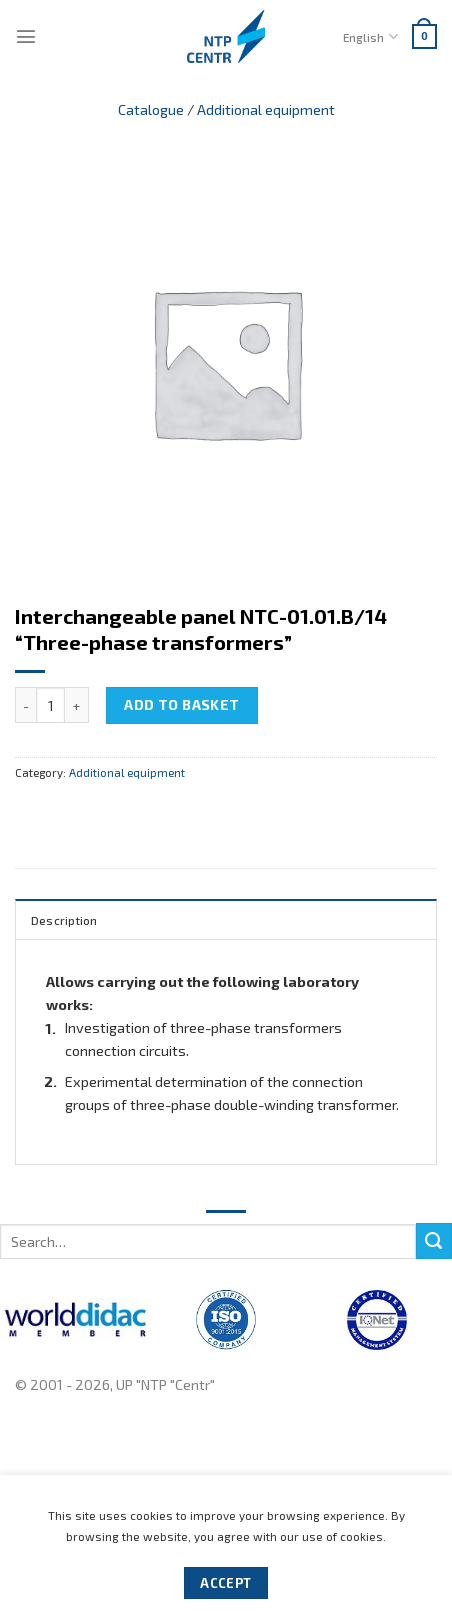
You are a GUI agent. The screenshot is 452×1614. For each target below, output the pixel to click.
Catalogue (151, 109)
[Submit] (434, 1241)
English (370, 36)
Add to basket (182, 704)
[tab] (226, 919)
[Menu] (26, 36)
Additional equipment (266, 109)
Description (64, 920)
